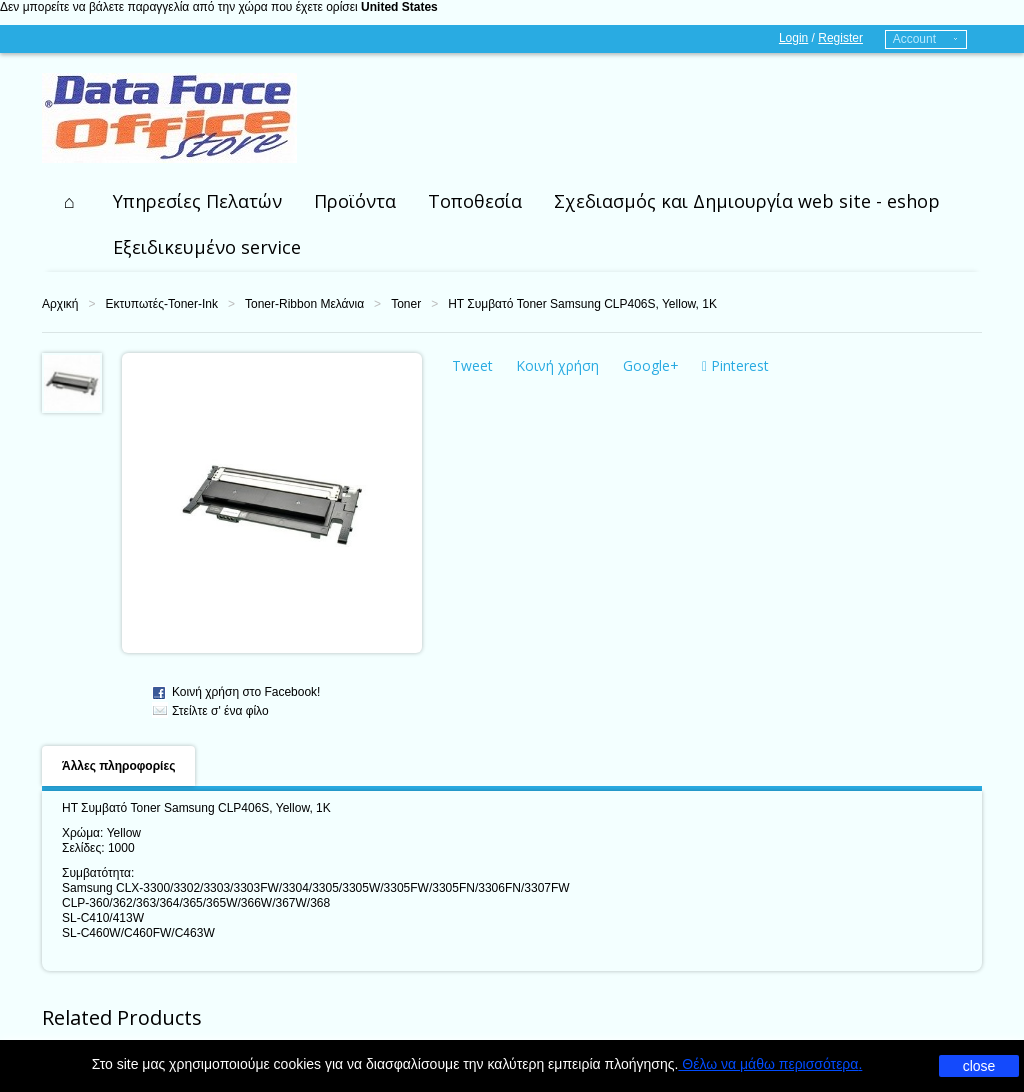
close (979, 1066)
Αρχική (60, 304)
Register (840, 38)
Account (914, 39)
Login (793, 38)
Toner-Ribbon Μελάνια (304, 304)
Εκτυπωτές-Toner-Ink (161, 304)
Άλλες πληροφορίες (118, 766)
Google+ (651, 365)
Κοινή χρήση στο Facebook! (246, 692)
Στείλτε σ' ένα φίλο (220, 711)
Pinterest (735, 365)
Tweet (472, 365)
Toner (406, 304)
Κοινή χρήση (557, 365)
